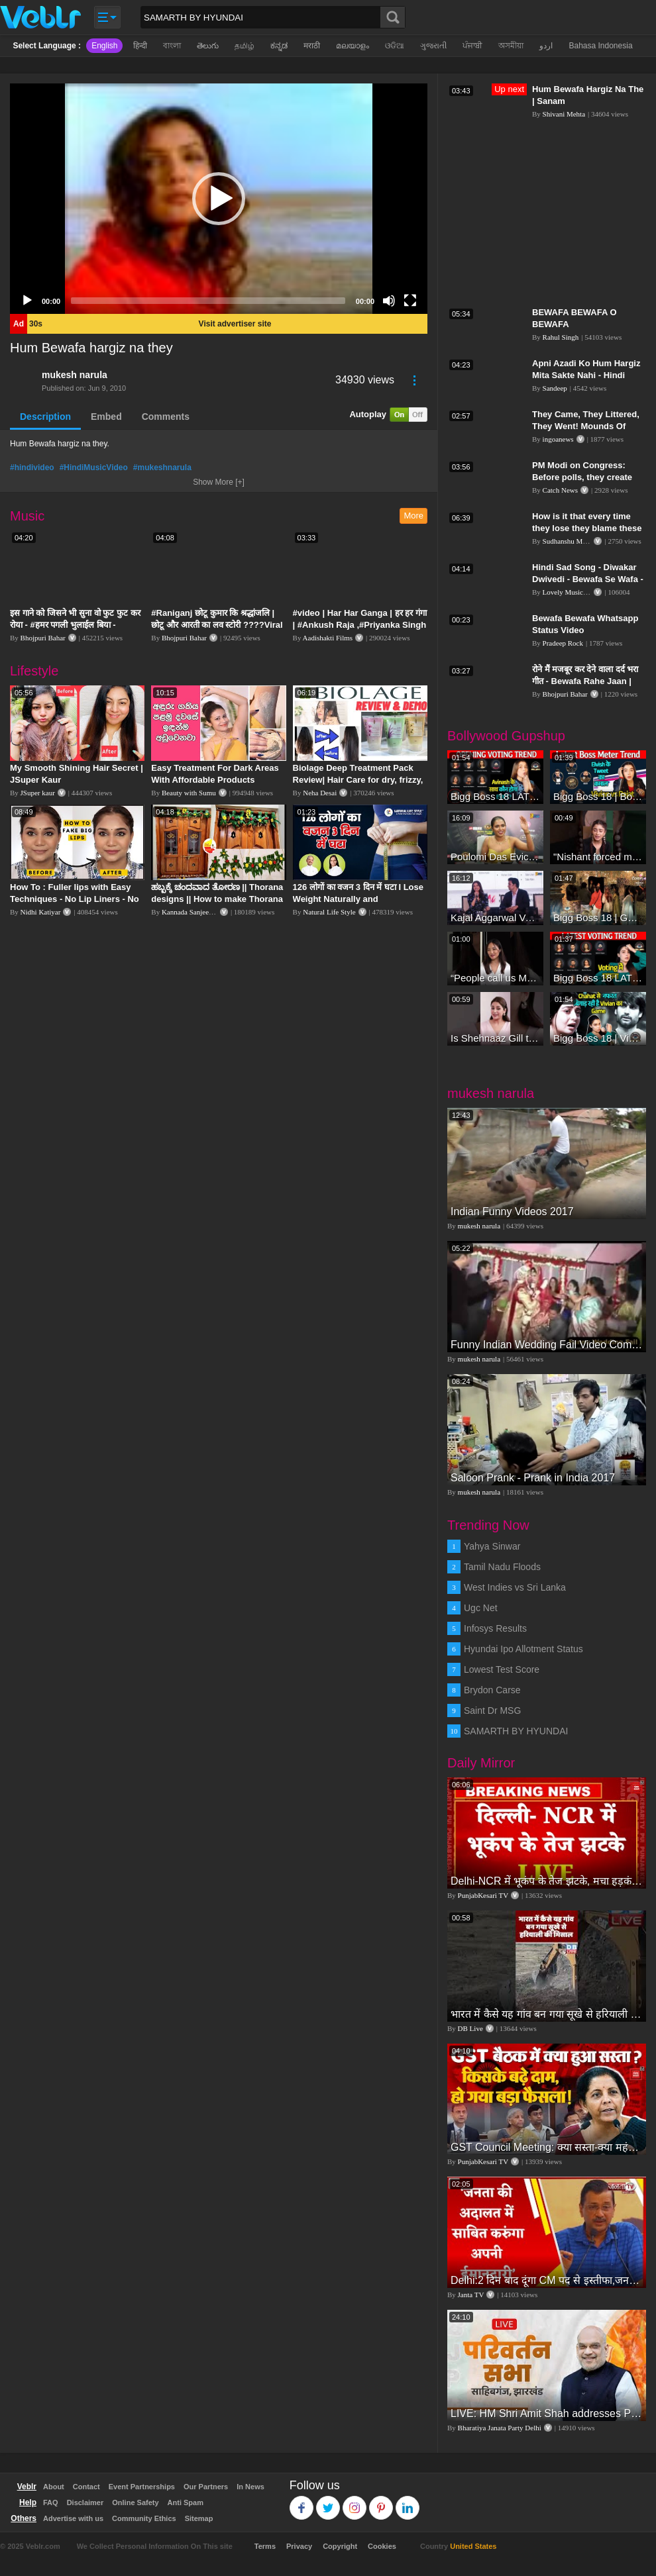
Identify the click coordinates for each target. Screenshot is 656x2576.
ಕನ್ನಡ (279, 45)
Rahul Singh (561, 337)
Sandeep (555, 388)
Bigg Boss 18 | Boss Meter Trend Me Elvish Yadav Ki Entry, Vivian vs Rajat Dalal (598, 796)
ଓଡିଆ (394, 45)
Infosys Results (495, 1628)
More (413, 515)
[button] (218, 198)
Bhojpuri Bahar (43, 638)
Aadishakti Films (328, 638)
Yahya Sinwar (492, 1546)
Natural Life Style (329, 912)
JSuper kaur (38, 793)
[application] (218, 198)
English (104, 45)
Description (45, 416)
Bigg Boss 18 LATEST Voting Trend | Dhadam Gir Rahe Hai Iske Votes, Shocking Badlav (495, 796)
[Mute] (389, 300)
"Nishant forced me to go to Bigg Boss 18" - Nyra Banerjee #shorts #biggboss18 (598, 856)
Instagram (354, 2501)
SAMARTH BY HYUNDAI (516, 1731)
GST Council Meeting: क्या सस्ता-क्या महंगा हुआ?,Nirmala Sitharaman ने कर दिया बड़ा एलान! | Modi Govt (547, 2147)
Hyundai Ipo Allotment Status (523, 1649)
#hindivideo (32, 467)
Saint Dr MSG (492, 1710)
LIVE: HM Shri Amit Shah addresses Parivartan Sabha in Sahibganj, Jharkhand (547, 2413)
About (53, 2487)
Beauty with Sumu (189, 793)
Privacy (299, 2546)
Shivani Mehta (564, 114)
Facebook (301, 2501)
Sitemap (199, 2518)
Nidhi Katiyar (41, 912)
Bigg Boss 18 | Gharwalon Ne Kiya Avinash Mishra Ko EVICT (598, 917)
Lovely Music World (573, 592)
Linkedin (407, 2501)
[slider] (208, 300)
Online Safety (135, 2502)
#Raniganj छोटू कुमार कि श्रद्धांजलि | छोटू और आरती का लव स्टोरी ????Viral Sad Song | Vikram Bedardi (216, 625)
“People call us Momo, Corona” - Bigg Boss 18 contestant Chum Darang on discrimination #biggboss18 (495, 977)
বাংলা (172, 45)
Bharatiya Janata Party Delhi (499, 2428)
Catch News (560, 490)
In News (250, 2487)
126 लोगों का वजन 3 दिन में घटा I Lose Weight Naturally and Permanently (358, 899)
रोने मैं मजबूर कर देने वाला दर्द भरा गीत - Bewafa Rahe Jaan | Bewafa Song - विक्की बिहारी (585, 681)
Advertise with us (73, 2518)
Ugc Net (481, 1608)
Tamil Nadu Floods (502, 1566)
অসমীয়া (510, 45)
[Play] (27, 300)
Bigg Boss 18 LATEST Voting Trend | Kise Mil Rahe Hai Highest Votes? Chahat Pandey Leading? (598, 977)
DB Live (470, 2028)
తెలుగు (208, 45)
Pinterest (381, 2501)
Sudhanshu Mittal (568, 541)
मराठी (311, 45)
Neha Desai (320, 793)
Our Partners (206, 2487)
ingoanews (558, 439)
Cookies (382, 2546)
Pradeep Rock (563, 643)
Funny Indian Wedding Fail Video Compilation (547, 1344)
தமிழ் (244, 45)
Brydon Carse (492, 1690)
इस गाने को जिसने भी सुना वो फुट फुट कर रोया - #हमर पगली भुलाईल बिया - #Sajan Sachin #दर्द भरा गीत (75, 625)
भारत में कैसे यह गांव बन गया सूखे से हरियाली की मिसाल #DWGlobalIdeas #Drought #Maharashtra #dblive (547, 2014)
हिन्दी (140, 45)
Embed (106, 416)
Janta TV (471, 2295)
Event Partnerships (142, 2487)
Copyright (340, 2546)
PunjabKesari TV (483, 1895)
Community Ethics (144, 2518)
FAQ (50, 2502)
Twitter (328, 2501)
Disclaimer (85, 2502)
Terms (265, 2546)
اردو (546, 45)
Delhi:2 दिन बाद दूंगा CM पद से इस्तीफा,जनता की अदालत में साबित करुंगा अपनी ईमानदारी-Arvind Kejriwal (547, 2280)
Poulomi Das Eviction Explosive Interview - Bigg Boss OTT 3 (495, 856)
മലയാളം (352, 45)
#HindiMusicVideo (94, 467)
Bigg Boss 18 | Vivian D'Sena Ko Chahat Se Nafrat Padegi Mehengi (598, 1038)
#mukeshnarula (162, 467)
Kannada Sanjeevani (191, 912)
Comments (166, 416)
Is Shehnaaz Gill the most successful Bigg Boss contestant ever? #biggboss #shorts (495, 1038)
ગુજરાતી (433, 45)
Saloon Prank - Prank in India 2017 (533, 1477)
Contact (86, 2487)
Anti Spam (185, 2502)
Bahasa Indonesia (600, 45)
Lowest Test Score (501, 1669)
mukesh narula (74, 375)
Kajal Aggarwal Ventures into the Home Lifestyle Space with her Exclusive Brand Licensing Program (495, 917)
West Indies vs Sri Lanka (515, 1587)
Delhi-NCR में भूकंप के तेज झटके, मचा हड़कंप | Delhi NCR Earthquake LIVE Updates (547, 1881)
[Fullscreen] (410, 300)
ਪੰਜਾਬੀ (472, 45)
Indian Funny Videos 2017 (512, 1211)
